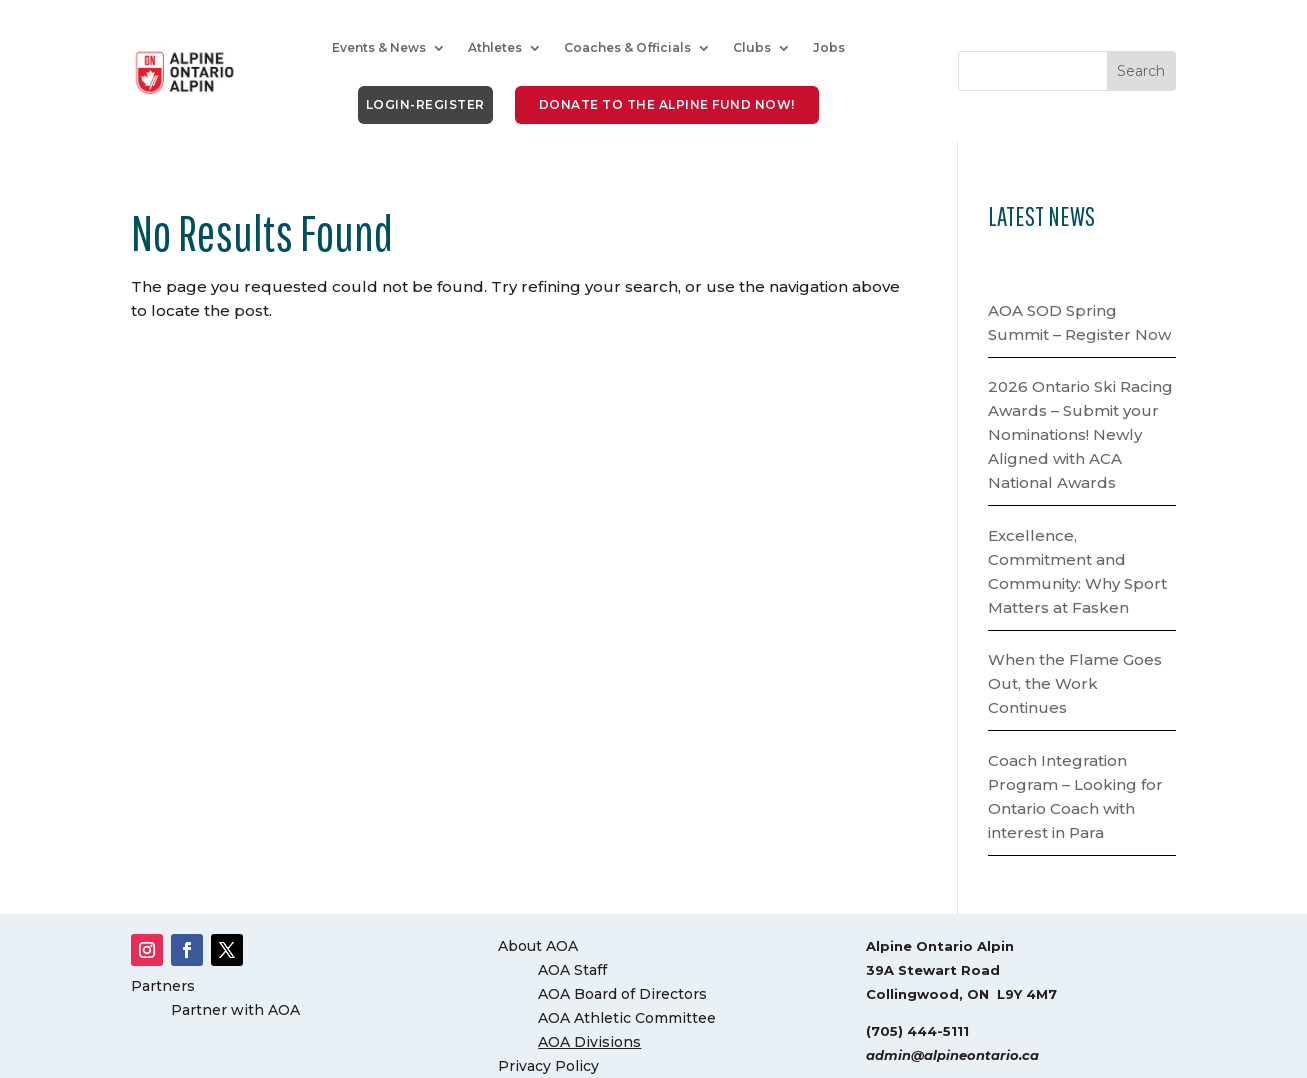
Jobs (829, 47)
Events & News (379, 47)
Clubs (752, 47)
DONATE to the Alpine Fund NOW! (667, 104)
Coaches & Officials (627, 47)
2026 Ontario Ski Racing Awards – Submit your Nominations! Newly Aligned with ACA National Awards (1080, 434)
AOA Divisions (589, 1042)
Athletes (495, 47)
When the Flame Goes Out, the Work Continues (1075, 683)
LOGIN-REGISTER (425, 104)
